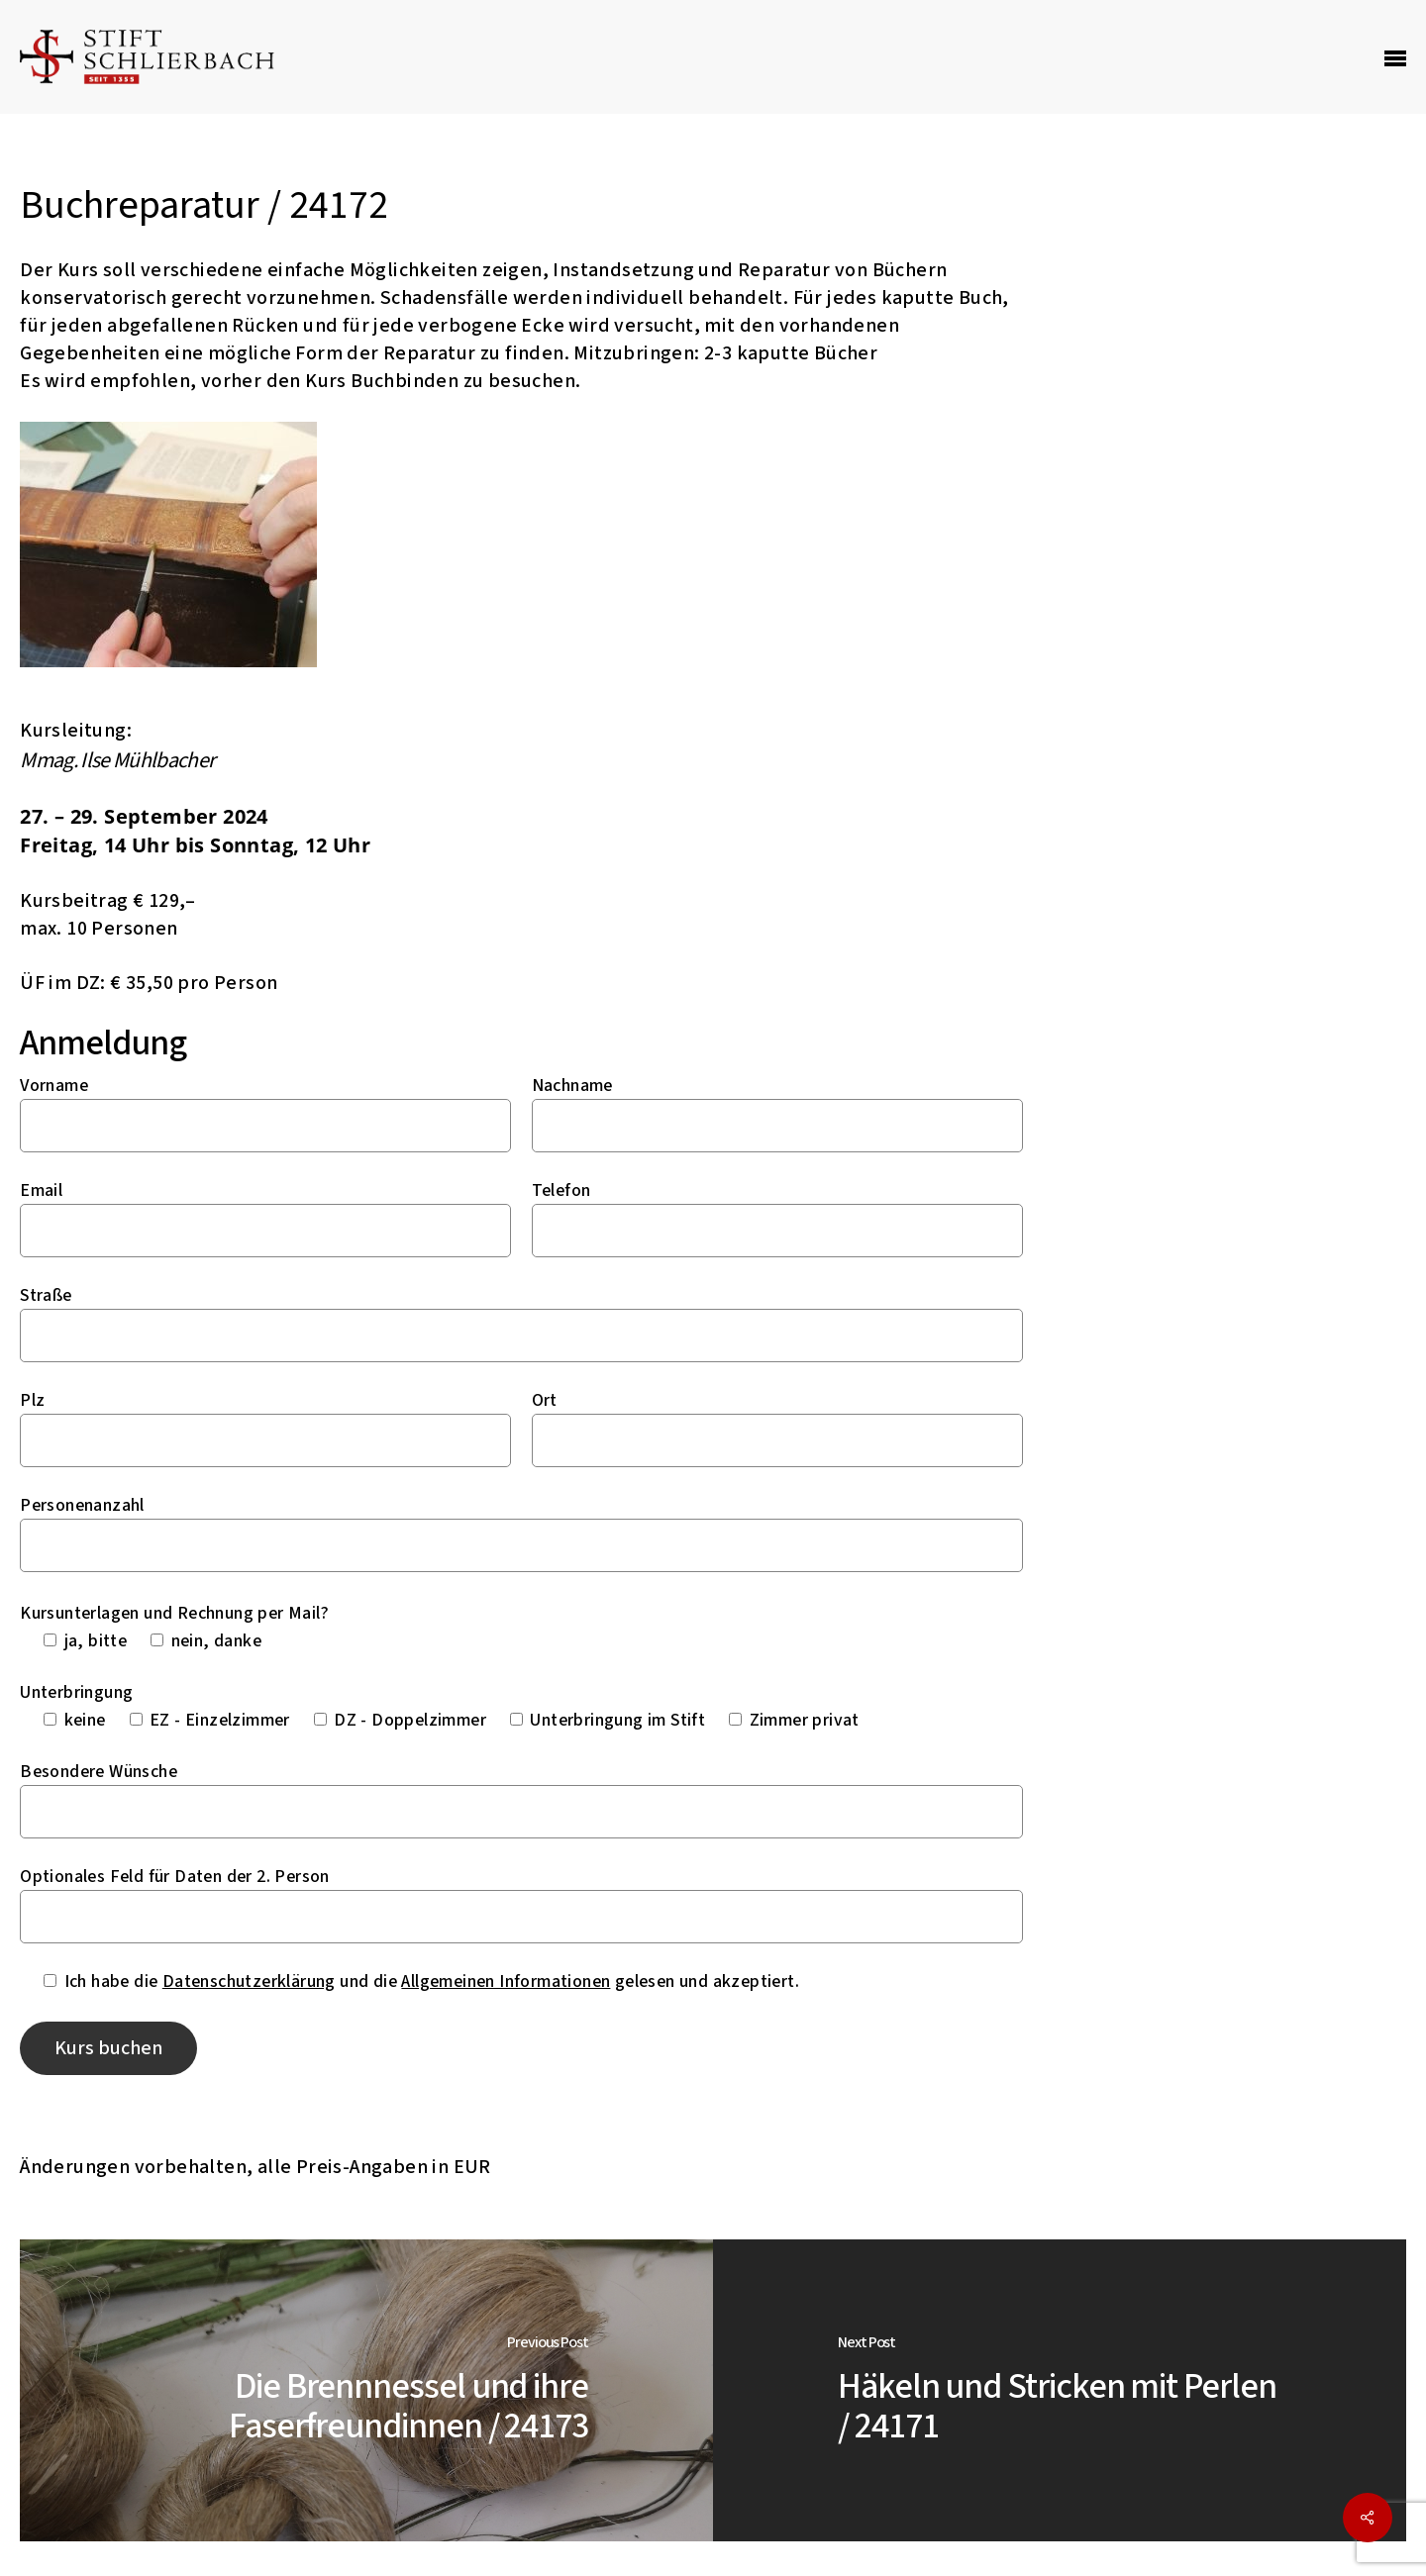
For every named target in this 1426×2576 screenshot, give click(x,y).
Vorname (54, 1085)
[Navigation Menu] (1395, 57)
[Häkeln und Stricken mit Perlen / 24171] (1059, 2390)
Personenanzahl (82, 1505)
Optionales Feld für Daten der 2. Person (175, 1876)
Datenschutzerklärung (249, 1981)
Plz (32, 1400)
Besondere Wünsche (98, 1771)
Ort (545, 1400)
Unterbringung (76, 1692)
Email (41, 1190)
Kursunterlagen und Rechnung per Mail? (174, 1613)
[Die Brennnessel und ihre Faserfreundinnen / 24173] (366, 2390)
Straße (45, 1295)
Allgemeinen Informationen (505, 1981)
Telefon (561, 1190)
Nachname (572, 1085)
